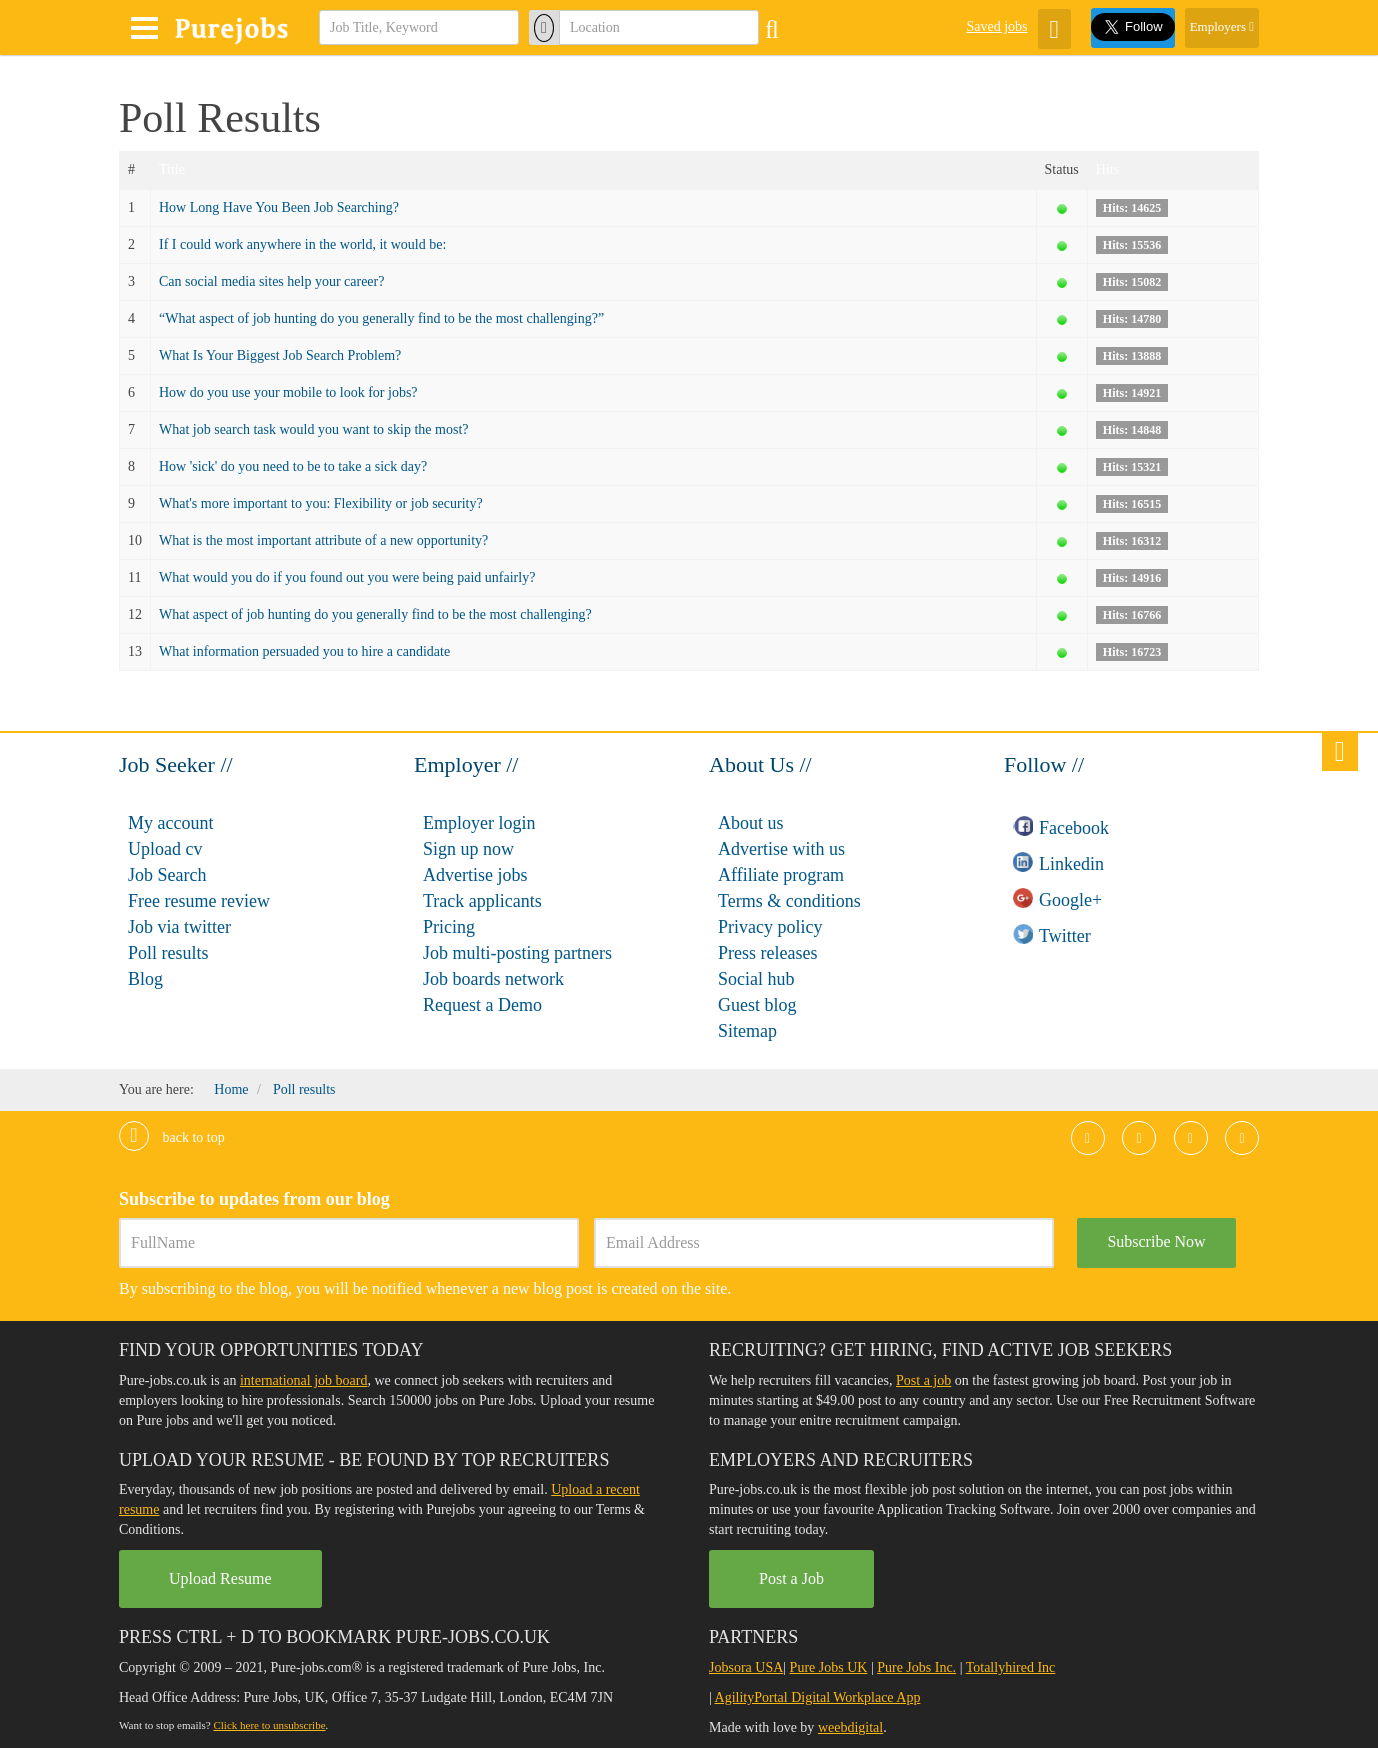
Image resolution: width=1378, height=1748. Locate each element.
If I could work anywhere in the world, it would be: (302, 244)
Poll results (168, 953)
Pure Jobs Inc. (916, 1667)
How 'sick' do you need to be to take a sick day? (293, 466)
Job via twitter (179, 927)
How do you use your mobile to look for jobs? (288, 392)
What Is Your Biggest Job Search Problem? (280, 355)
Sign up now (468, 849)
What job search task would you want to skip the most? (314, 429)
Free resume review (199, 901)
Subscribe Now (1156, 1241)
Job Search (167, 875)
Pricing (449, 927)
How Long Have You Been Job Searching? (279, 207)
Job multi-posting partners (517, 953)
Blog (145, 979)
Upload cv (165, 849)
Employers (1222, 26)
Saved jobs (996, 26)
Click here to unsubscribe (269, 1725)
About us (751, 823)
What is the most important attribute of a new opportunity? (323, 540)
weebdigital (850, 1727)
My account (170, 823)
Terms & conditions (789, 901)
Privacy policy (770, 927)
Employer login (479, 823)
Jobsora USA (746, 1667)
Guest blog (757, 1005)
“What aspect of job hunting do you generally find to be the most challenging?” (381, 318)
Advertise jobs (475, 875)
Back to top (172, 1137)
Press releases (767, 953)
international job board (304, 1380)
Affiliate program (781, 875)
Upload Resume (220, 1578)
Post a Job (791, 1578)
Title (172, 169)
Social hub (756, 979)
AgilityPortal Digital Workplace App (818, 1697)
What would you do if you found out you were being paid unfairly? (347, 577)
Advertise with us (781, 849)
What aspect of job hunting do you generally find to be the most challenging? (375, 614)
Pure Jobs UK (829, 1667)
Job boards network (493, 979)
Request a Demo (482, 1005)
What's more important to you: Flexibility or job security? (321, 503)
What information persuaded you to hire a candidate (304, 651)
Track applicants (482, 901)
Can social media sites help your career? (271, 281)
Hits (1107, 169)
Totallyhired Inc (1011, 1667)
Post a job (923, 1380)
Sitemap (747, 1031)
